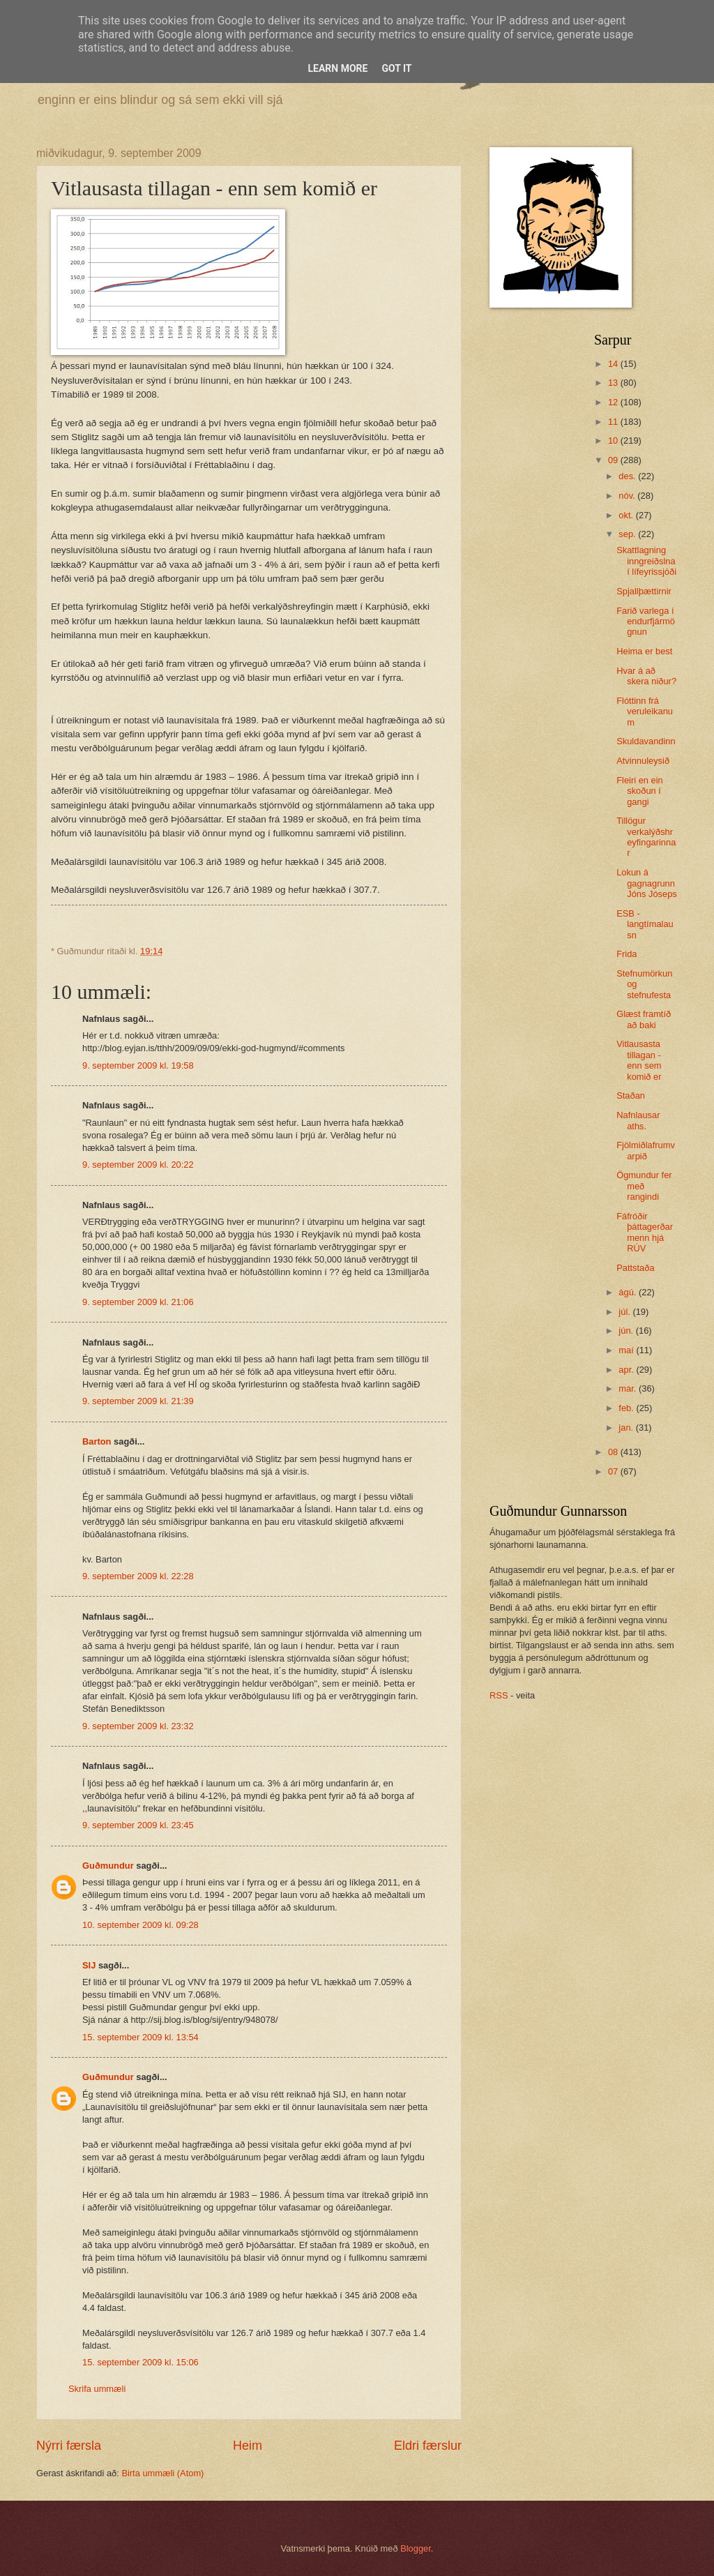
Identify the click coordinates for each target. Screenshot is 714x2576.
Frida (626, 954)
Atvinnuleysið (642, 760)
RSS (498, 1695)
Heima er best (644, 651)
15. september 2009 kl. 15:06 (140, 2362)
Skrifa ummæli (97, 2388)
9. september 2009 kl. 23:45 (138, 1825)
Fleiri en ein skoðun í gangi (639, 791)
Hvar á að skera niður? (646, 675)
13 (614, 382)
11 (614, 421)
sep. (628, 534)
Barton (97, 1441)
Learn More (337, 68)
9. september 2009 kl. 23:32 (138, 1726)
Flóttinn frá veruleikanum (644, 711)
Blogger (415, 2548)
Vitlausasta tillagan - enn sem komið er (638, 1060)
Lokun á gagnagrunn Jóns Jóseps (646, 883)
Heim (247, 2446)
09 (614, 460)
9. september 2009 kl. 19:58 (138, 1065)
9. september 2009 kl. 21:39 (138, 1401)
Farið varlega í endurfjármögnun (645, 621)
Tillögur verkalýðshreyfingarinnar (646, 836)
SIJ (89, 1965)
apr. (627, 1369)
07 (614, 1471)
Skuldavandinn (645, 741)
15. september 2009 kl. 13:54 (140, 2037)
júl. (625, 1311)
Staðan (630, 1095)
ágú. (628, 1292)
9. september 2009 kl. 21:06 (138, 1302)
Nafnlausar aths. (638, 1120)
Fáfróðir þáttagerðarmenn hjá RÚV (644, 1232)
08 (614, 1452)
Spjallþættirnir (643, 591)
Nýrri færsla (68, 2446)
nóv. (627, 495)
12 (614, 402)
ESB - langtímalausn (645, 924)
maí (627, 1350)
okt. (626, 515)
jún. (626, 1330)
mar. (628, 1388)
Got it (396, 68)
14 (614, 364)
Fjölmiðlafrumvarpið (645, 1150)
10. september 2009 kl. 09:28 (140, 1925)
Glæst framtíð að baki (643, 1019)
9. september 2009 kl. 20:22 (138, 1164)
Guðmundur (108, 1865)
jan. (626, 1427)
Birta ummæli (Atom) (162, 2473)
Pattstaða (635, 1268)
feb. (627, 1408)
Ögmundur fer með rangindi (643, 1186)
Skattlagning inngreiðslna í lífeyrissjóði (646, 561)
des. (628, 476)
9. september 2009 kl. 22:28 (138, 1576)
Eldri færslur (428, 2446)
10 (614, 440)
